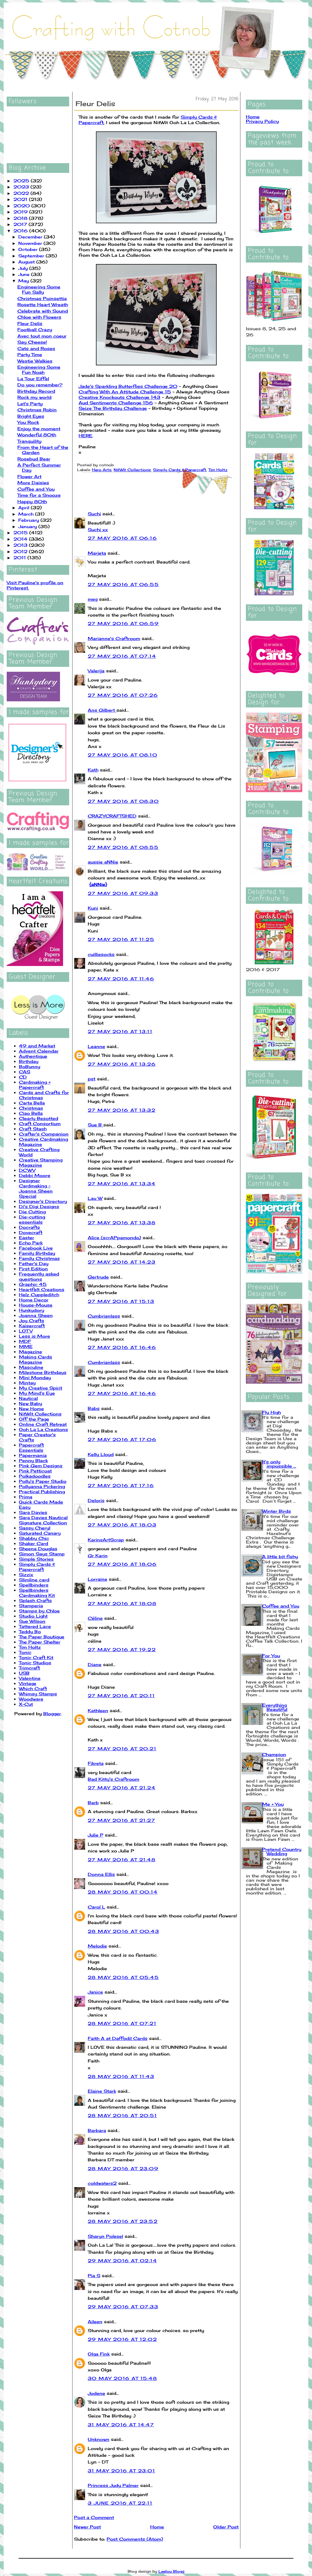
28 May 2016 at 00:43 (123, 1931)
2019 (21, 211)
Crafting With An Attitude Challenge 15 (125, 391)
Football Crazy (34, 329)
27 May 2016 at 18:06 (122, 1564)
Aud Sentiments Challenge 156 (116, 402)
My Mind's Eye (37, 1393)
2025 (22, 180)
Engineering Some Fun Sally (38, 289)
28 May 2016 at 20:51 (122, 2115)
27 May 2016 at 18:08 (122, 1603)
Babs (94, 1408)
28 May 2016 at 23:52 (123, 2221)
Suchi (94, 513)
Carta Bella (32, 1102)
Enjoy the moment (38, 428)
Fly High (271, 1412)
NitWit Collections (40, 1413)
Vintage (27, 1683)
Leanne (96, 1046)
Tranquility (29, 441)
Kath (93, 769)
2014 (21, 539)
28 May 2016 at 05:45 (123, 1977)
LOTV (26, 1330)
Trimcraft (29, 1667)
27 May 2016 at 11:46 (121, 978)
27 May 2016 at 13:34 (121, 1183)
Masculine (31, 1367)
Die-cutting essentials (32, 1219)
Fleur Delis (29, 323)
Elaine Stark (102, 2091)
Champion (274, 1754)
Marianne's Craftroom (114, 638)
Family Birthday (37, 1253)
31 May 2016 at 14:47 (121, 2424)
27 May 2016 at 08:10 (122, 754)
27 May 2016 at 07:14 (122, 656)
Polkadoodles (35, 1476)
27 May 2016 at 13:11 (120, 1031)
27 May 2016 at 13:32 (121, 1110)
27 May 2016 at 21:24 (121, 1787)
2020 (22, 205)
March (26, 514)
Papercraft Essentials (31, 1447)
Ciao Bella (31, 1113)
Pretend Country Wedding (281, 1851)
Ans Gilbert (102, 710)
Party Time (29, 354)
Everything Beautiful (274, 1707)
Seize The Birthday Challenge (113, 408)
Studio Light (33, 1616)
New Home (31, 1408)
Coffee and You (36, 489)
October (28, 249)
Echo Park (31, 1242)
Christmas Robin (37, 409)
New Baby (30, 1403)
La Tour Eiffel (33, 378)
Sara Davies (33, 1512)
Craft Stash (33, 1128)
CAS (24, 1071)
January (28, 526)
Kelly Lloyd (101, 1454)
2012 (21, 551)
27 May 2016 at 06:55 (123, 584)
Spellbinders (33, 1584)
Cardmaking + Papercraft (35, 1084)
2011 (20, 557)
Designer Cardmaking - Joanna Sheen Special (36, 1188)
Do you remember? (39, 384)
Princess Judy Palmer (113, 2485)
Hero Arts (102, 469)
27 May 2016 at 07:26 (123, 695)
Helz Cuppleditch (39, 1294)
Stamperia (31, 1605)
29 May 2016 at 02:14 (122, 2260)
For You (271, 1655)
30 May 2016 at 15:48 (122, 2378)
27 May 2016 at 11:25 (121, 939)
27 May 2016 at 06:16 (122, 538)
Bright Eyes (30, 416)
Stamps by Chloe (39, 1610)
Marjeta (97, 553)
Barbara (97, 2130)
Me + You (273, 1804)
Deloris (96, 1500)
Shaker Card (33, 1543)
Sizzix (26, 1574)
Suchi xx (98, 529)
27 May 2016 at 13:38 (121, 1222)
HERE (85, 435)
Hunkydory (31, 1310)
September (32, 255)
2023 (21, 186)
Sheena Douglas (38, 1548)
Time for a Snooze (39, 495)
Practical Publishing (42, 1491)
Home (157, 2526)
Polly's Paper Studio (42, 1481)
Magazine (30, 1351)
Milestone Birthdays (42, 1372)
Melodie (97, 1945)
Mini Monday (35, 1377)
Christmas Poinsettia (42, 298)
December (31, 236)
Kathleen (98, 1710)
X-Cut (26, 1704)
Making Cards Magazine (35, 1359)
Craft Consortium (40, 1123)
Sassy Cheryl (34, 1527)
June (24, 274)
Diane (94, 1664)
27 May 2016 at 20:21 (122, 1748)
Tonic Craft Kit (36, 1657)
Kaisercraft (32, 1325)
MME (26, 1346)
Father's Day (33, 1263)
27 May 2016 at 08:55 (123, 847)
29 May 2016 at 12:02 (122, 2339)
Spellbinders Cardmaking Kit (37, 1592)
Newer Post (87, 2526)
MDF (25, 1341)
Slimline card (34, 1579)
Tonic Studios (35, 1662)
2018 (21, 218)
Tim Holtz (30, 1647)
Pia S (94, 2275)
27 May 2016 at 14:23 (121, 1262)
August (27, 261)
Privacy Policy (262, 121)
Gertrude (98, 1276)
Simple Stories (36, 1559)
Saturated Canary (40, 1533)
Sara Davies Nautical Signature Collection (43, 1520)
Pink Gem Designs (40, 1465)
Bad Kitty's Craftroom (113, 1779)
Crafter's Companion (44, 1133)
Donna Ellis (101, 1874)
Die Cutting (32, 1211)
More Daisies (33, 482)
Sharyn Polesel (105, 2236)
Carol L (96, 1906)
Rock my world (34, 397)
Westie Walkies (34, 360)
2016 (21, 230)
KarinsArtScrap (106, 1539)
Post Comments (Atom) (135, 2539)
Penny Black (33, 1460)
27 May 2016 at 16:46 (122, 1347)
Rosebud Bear (33, 458)
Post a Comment (94, 2517)
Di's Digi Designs (39, 1206)
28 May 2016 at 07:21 (122, 2023)
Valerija (96, 670)
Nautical (28, 1398)
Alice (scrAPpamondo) (114, 1237)
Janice (95, 1992)
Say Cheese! (32, 342)
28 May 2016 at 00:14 (123, 1891)
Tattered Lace (35, 1626)
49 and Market (37, 1045)
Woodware (31, 1698)
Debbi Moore (34, 1175)
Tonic (25, 1652)
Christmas (31, 1108)
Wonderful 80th (36, 434)
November (31, 243)
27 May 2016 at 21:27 (121, 1820)
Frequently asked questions (39, 1276)
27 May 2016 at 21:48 (121, 1859)
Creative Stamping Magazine (40, 1162)
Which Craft (33, 1688)
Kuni (93, 908)
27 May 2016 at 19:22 (122, 1649)
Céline (95, 1618)
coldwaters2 (102, 2183)
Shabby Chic (34, 1538)
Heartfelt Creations (41, 1289)
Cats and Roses (36, 348)
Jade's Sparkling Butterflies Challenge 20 (128, 386)
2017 (21, 224)
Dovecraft (30, 1232)
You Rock (28, 422)
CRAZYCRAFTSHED (112, 815)
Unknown (98, 2439)
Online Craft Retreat (43, 1424)
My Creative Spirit (40, 1387)
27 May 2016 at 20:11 (121, 1695)
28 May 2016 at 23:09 (123, 2168)
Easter (26, 1237)
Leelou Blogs (171, 2571)
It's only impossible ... (279, 1464)
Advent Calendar (38, 1051)
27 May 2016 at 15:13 (121, 1301)
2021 (21, 199)
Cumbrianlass (104, 1315)
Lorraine (97, 1579)
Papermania (33, 1455)
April (24, 507)
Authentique (33, 1056)
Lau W (95, 1198)
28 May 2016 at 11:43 (121, 2076)
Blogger (52, 1713)
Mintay (27, 1382)
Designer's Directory (43, 1201)
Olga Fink (99, 2353)
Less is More (34, 1336)
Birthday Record (36, 391)
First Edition (33, 1268)
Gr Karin (98, 1555)
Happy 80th (32, 501)
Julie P (95, 1834)
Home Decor (33, 1299)
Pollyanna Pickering (42, 1486)
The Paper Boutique (41, 1636)
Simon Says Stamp (42, 1553)
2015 (21, 532)
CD (23, 1076)
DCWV (27, 1170)
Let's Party (30, 403)
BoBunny (29, 1066)
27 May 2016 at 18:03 (122, 1524)
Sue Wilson (32, 1621)
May (24, 280)
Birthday (28, 1061)
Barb (93, 1802)
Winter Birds (276, 1511)
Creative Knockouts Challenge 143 (119, 397)
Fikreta (96, 1763)
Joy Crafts (31, 1320)
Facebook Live (36, 1247)
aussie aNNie (103, 861)
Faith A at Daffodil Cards (117, 2038)
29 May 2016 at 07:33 (123, 2306)
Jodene (96, 2393)
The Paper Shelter (39, 1641)
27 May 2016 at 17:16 (121, 1485)
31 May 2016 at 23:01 (121, 2470)
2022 (21, 193)
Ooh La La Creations (43, 1429)
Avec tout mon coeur (41, 335)
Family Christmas (39, 1258)
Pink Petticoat (35, 1470)
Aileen (95, 2321)
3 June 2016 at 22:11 (120, 2503)
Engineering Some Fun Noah (38, 369)
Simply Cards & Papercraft (37, 1567)
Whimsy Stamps (38, 1693)
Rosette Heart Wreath (42, 304)
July (23, 268)
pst (91, 1078)
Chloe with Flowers (39, 317)
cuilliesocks (101, 954)
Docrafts (29, 1227)
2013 (21, 545)
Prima (25, 1496)
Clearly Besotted (38, 1118)
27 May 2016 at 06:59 (123, 623)
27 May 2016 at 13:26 (122, 1064)
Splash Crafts (35, 1600)
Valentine (30, 1678)
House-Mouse (35, 1305)
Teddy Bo (30, 1631)
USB (24, 1673)
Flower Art (29, 476)
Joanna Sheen (36, 1315)
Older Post (226, 2526)
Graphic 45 (33, 1284)
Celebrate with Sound (42, 310)
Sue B (95, 1124)
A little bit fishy (280, 1556)
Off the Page (34, 1419)
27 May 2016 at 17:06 (122, 1439)
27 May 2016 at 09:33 (123, 893)
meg (93, 599)
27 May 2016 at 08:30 (123, 801)
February (29, 520)
